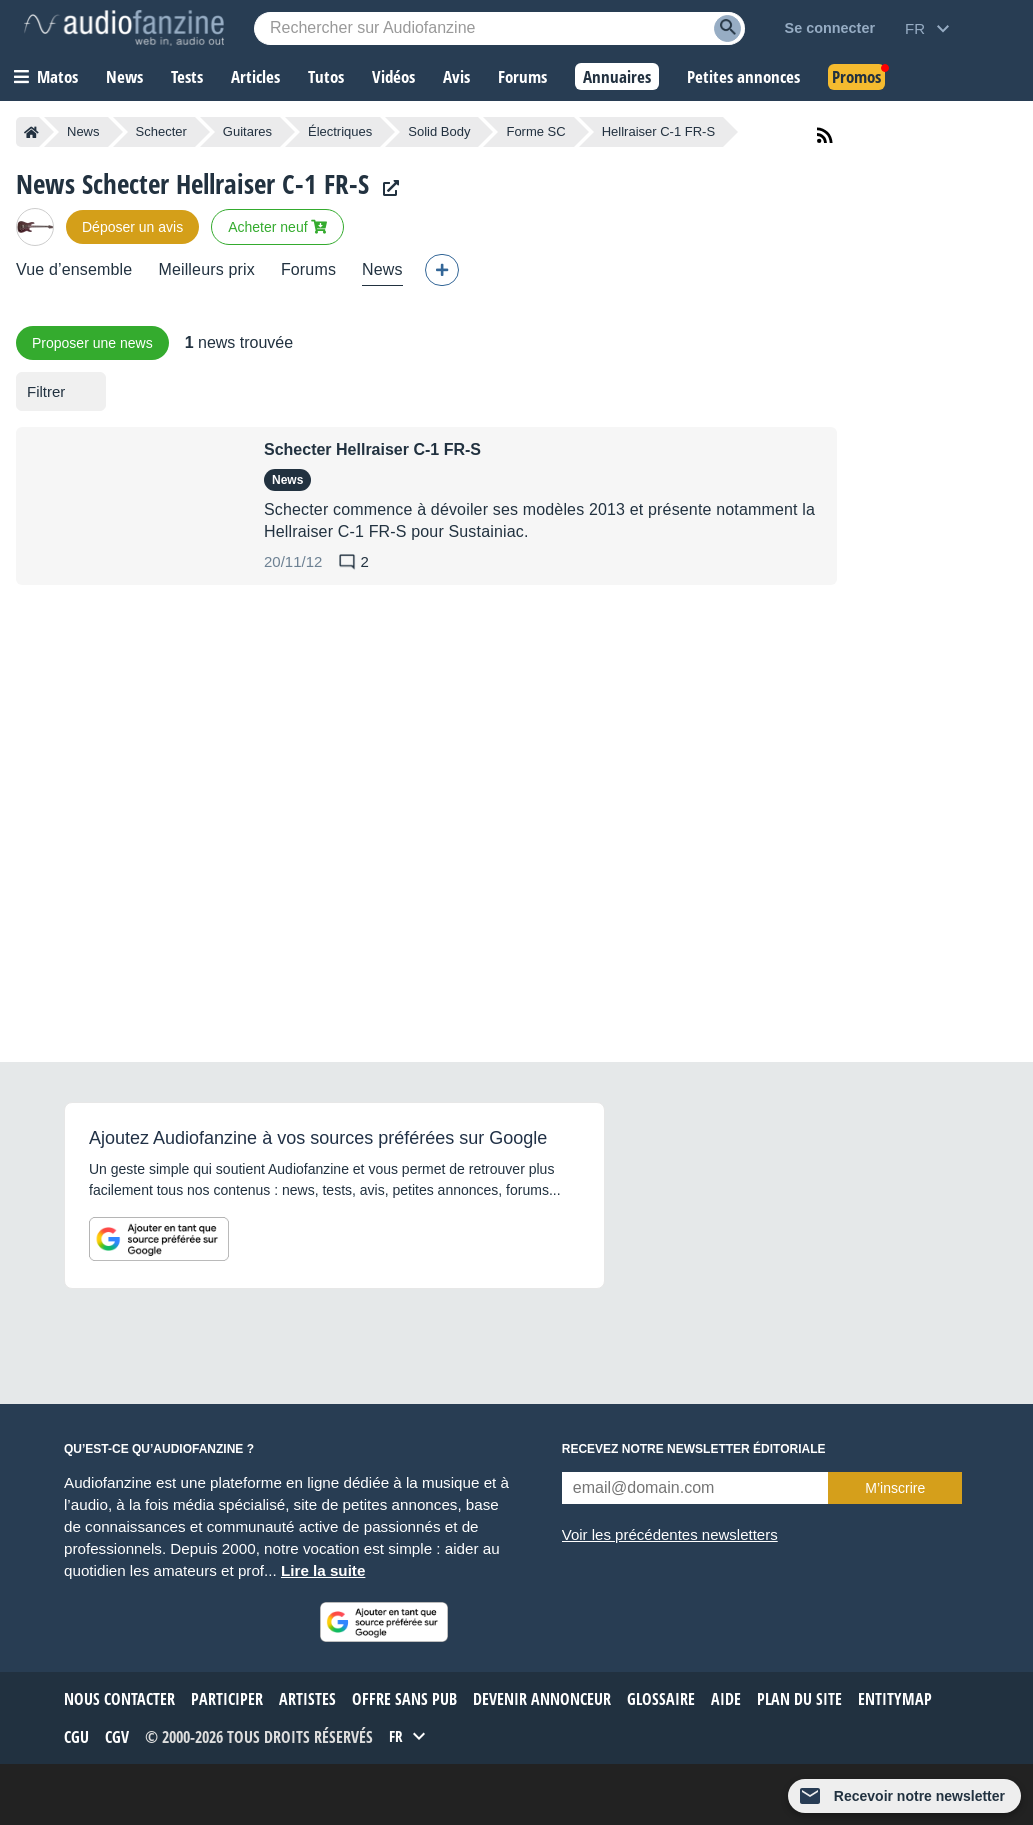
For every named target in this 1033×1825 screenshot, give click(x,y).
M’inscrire (895, 1488)
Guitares (247, 131)
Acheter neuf (277, 227)
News (83, 131)
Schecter (161, 131)
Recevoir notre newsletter (919, 1796)
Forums (308, 269)
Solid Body (439, 131)
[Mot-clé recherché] (499, 28)
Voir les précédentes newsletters (670, 1534)
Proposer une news (92, 343)
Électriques (340, 131)
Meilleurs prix (206, 269)
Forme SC (535, 131)
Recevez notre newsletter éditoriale (694, 1449)
